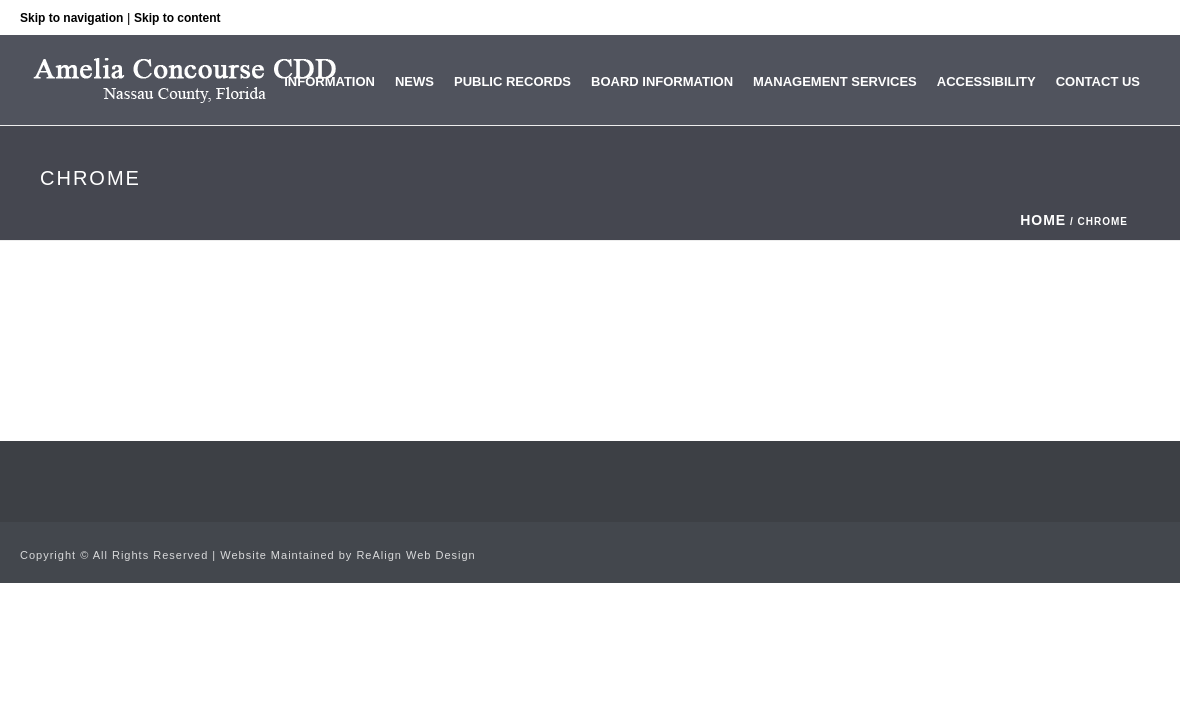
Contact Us (1098, 81)
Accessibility (986, 81)
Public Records (512, 81)
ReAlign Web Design (415, 555)
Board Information (662, 81)
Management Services (835, 81)
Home (1043, 220)
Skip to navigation (71, 18)
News (414, 81)
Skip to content (177, 18)
